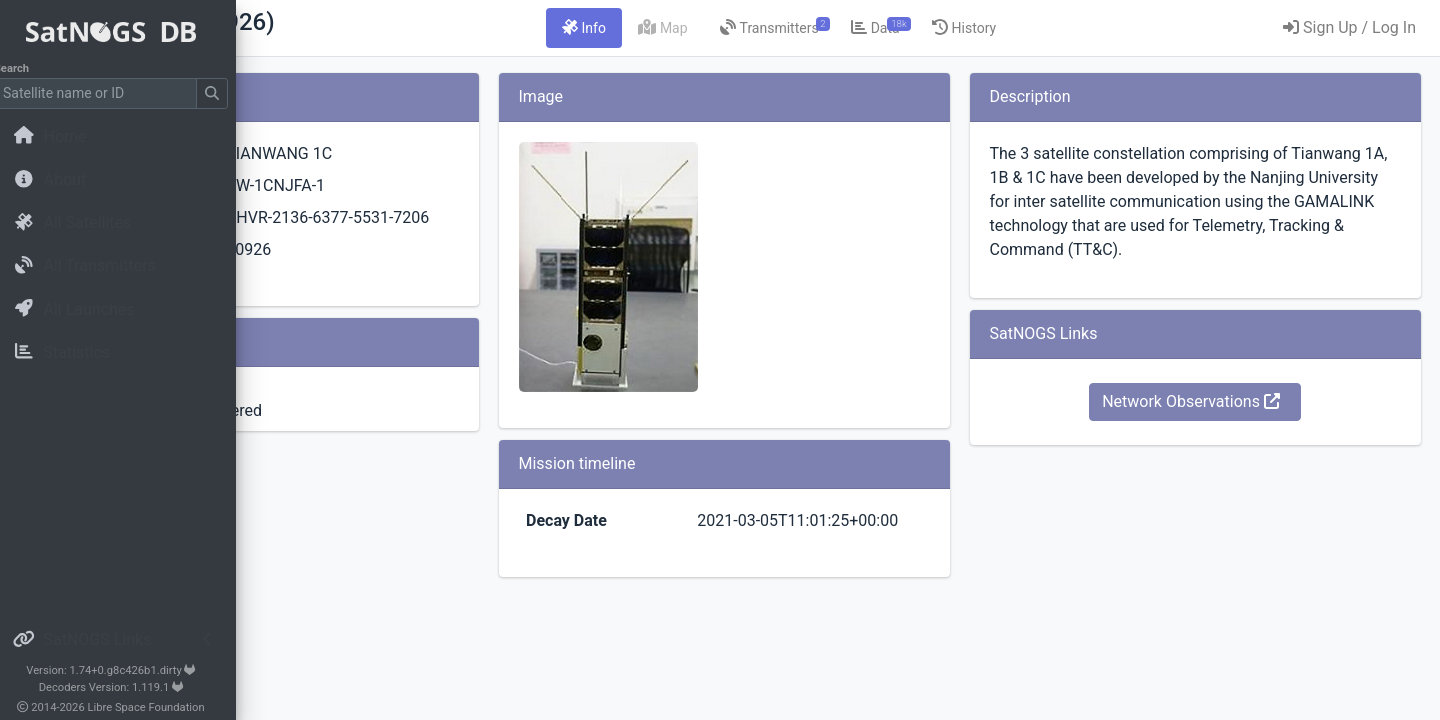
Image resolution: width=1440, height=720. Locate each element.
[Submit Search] (226, 93)
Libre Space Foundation (160, 707)
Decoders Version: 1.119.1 (125, 687)
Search (25, 68)
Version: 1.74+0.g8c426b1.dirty (124, 670)
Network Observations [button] (1233, 425)
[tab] (709, 28)
